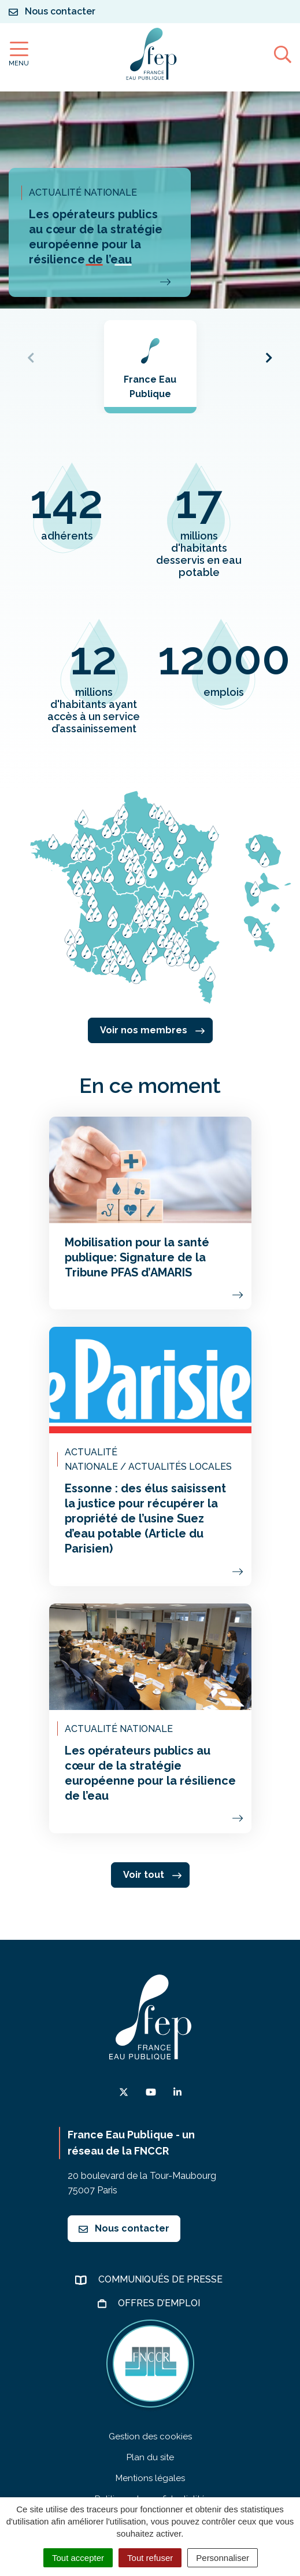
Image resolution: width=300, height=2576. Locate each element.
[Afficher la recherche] (282, 54)
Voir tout (152, 1874)
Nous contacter (124, 2228)
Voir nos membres (152, 1030)
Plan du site (150, 2457)
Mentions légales (150, 2478)
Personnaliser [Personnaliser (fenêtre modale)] (222, 2558)
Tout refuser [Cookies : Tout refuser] (150, 2558)
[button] (94, 265)
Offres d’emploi (160, 2303)
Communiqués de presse (161, 2279)
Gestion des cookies (150, 2436)
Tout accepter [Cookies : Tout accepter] (78, 2558)
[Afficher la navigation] (19, 54)
